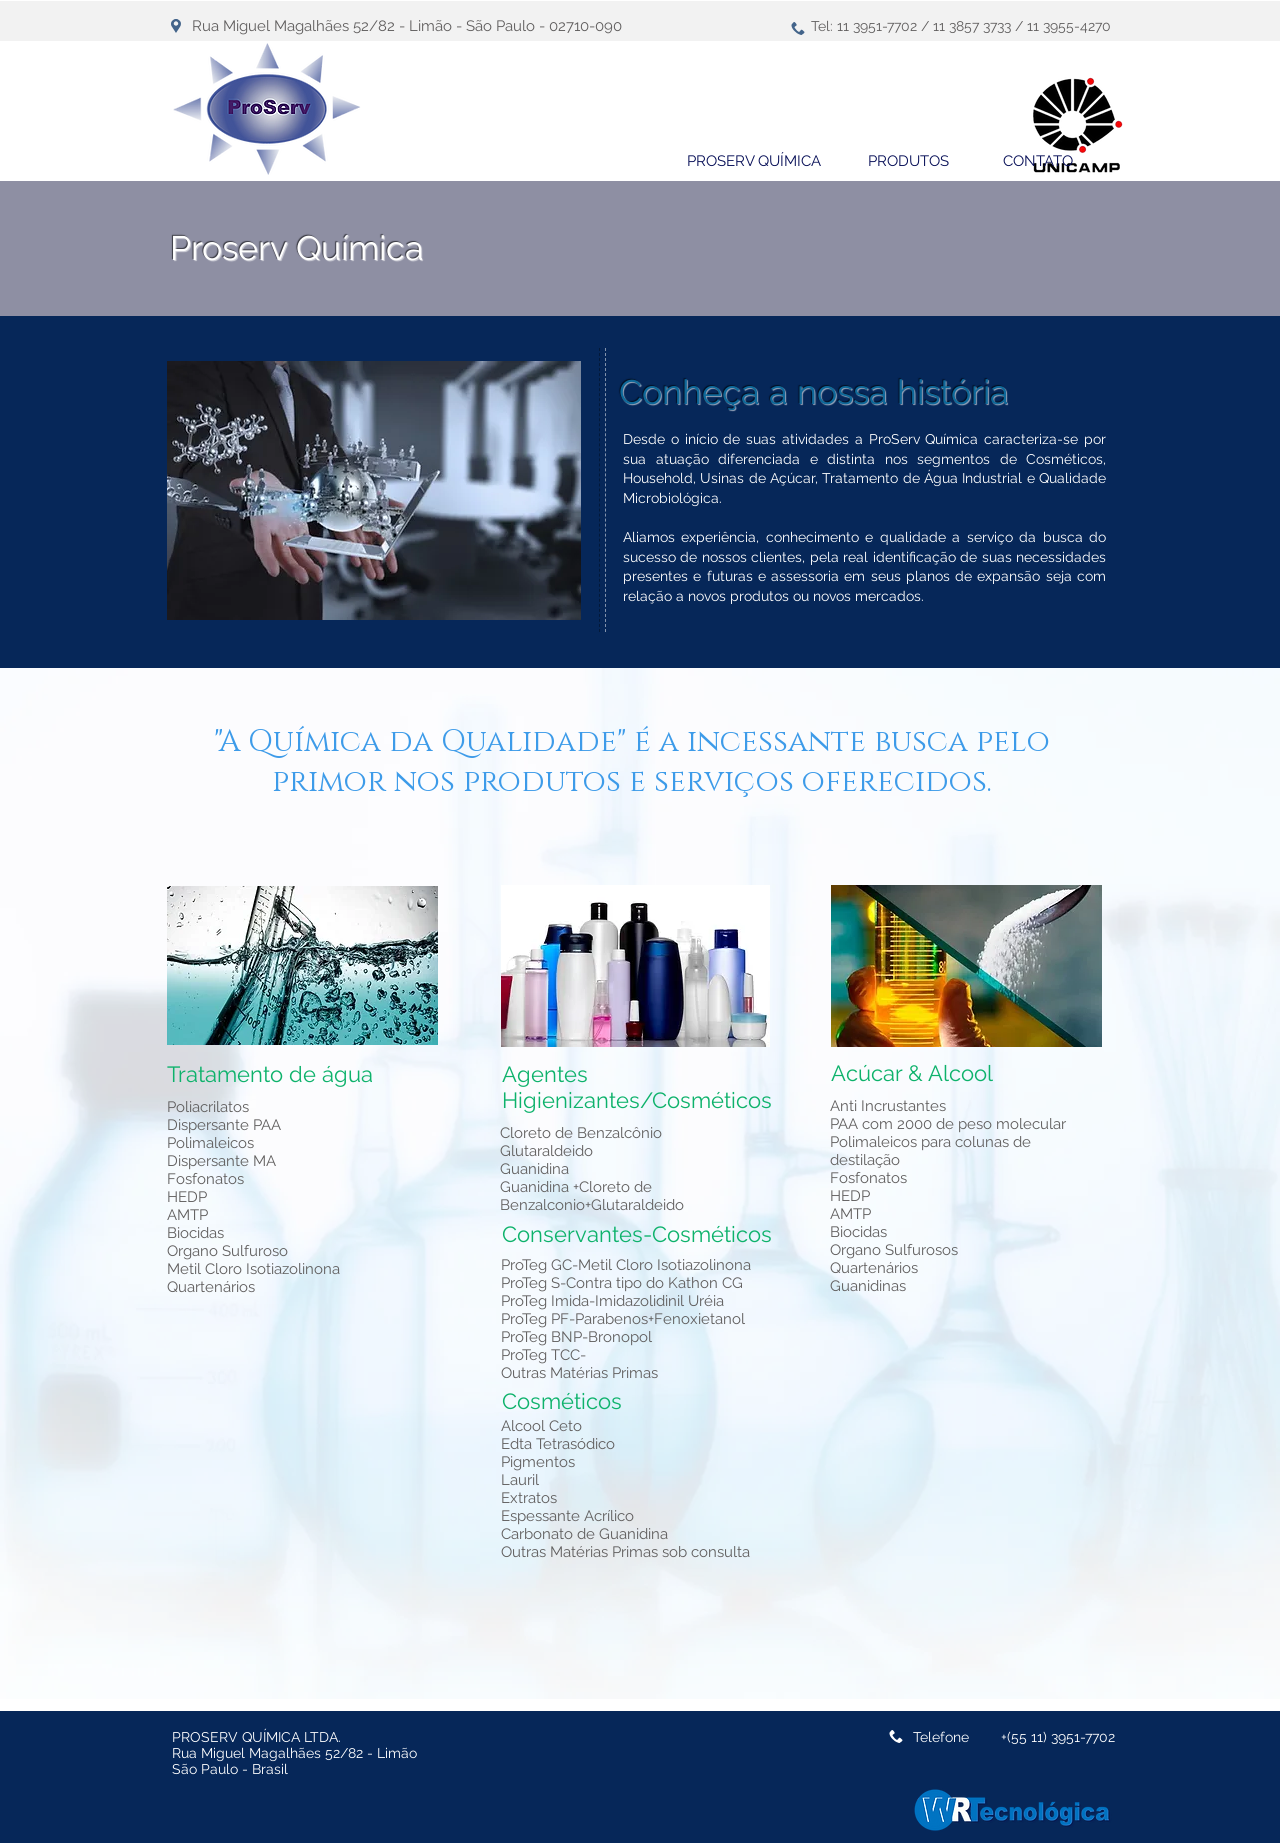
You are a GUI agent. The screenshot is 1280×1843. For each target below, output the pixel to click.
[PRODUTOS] (908, 161)
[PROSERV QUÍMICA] (754, 161)
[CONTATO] (1038, 161)
